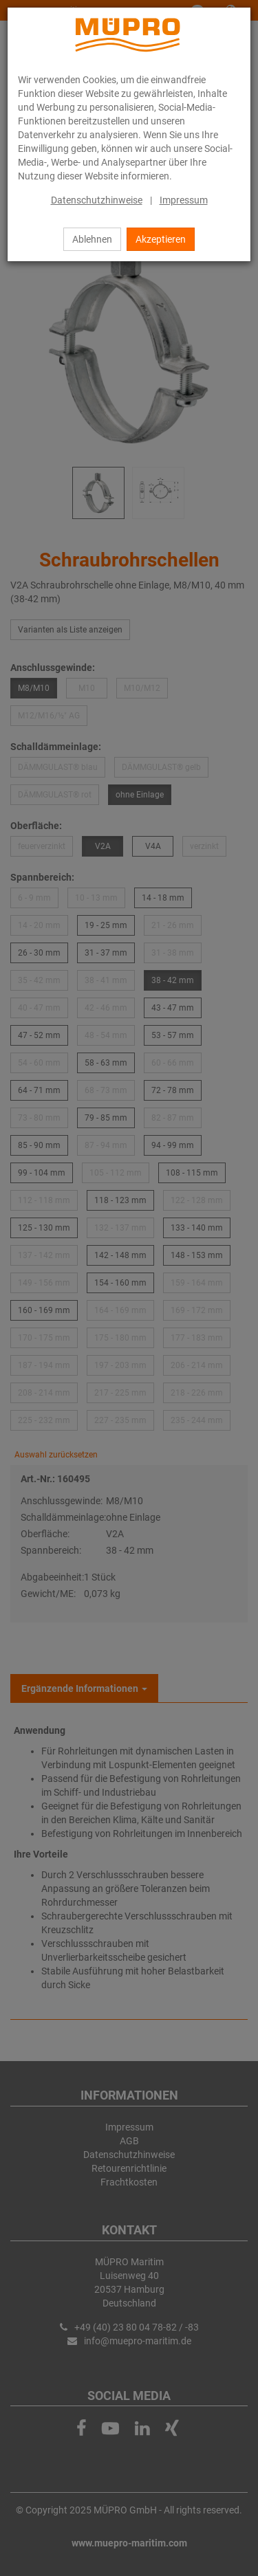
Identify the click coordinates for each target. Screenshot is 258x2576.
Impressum (184, 200)
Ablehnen (92, 239)
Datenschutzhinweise (96, 200)
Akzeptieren (161, 239)
